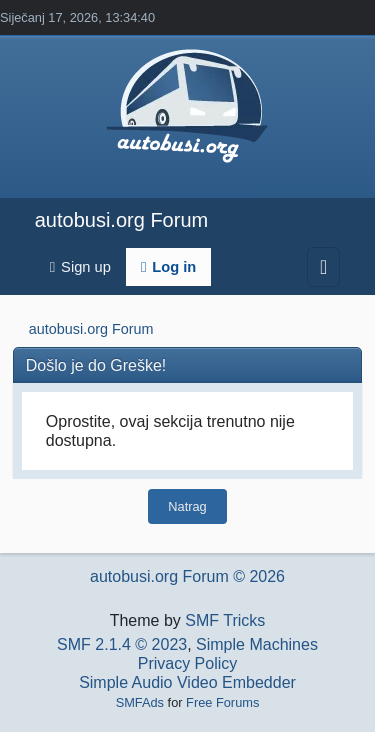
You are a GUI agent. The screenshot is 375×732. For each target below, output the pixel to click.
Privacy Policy (188, 663)
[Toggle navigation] (323, 267)
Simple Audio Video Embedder (187, 682)
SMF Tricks (225, 620)
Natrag (187, 506)
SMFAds (140, 702)
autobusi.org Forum (121, 220)
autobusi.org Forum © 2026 (187, 576)
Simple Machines (257, 644)
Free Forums (222, 702)
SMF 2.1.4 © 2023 (122, 644)
